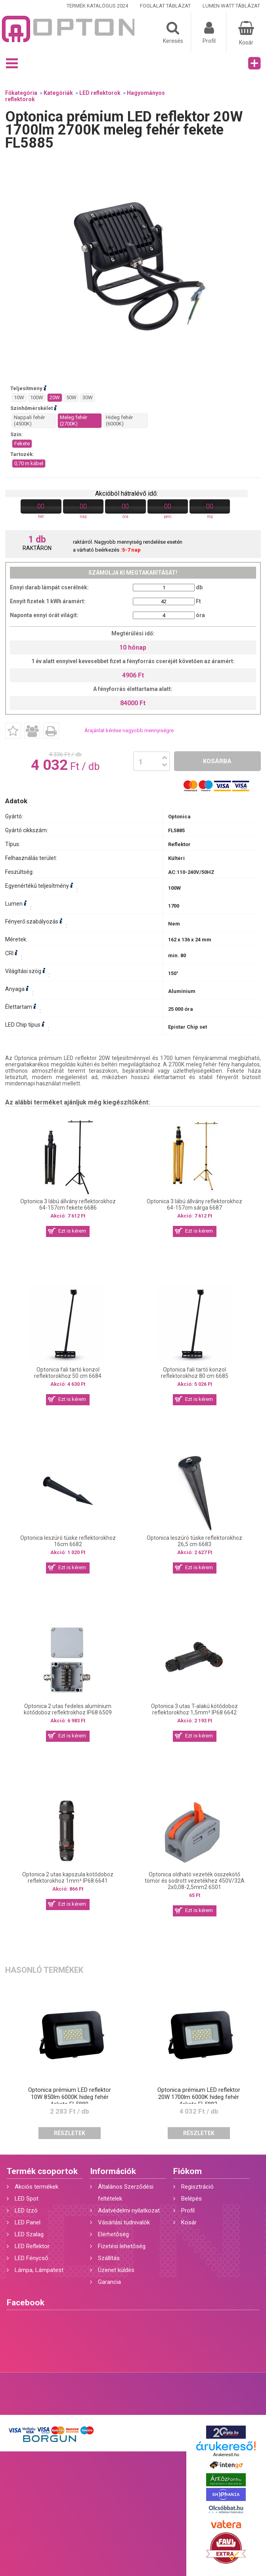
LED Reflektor (32, 2246)
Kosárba (217, 761)
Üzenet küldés (116, 2270)
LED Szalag (29, 2234)
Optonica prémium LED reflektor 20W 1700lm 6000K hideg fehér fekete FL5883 (198, 2097)
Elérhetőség (113, 2234)
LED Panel (27, 2222)
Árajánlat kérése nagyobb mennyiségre (129, 730)
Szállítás (109, 2258)
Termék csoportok (42, 2171)
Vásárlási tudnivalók (124, 2222)
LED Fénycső (31, 2258)
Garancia (109, 2282)
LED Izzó (26, 2210)
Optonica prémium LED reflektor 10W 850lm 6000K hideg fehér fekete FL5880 (69, 2097)
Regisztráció (197, 2186)
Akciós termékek (36, 2186)
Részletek (69, 2133)
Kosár (189, 2222)
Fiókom (187, 2171)
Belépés (191, 2198)
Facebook (25, 2302)
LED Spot (26, 2198)
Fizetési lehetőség (121, 2246)
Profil (188, 2210)
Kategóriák (58, 93)
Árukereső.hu (226, 2454)
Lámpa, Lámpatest (39, 2270)
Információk (113, 2171)
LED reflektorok (100, 93)
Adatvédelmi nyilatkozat (129, 2210)
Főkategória (21, 93)
